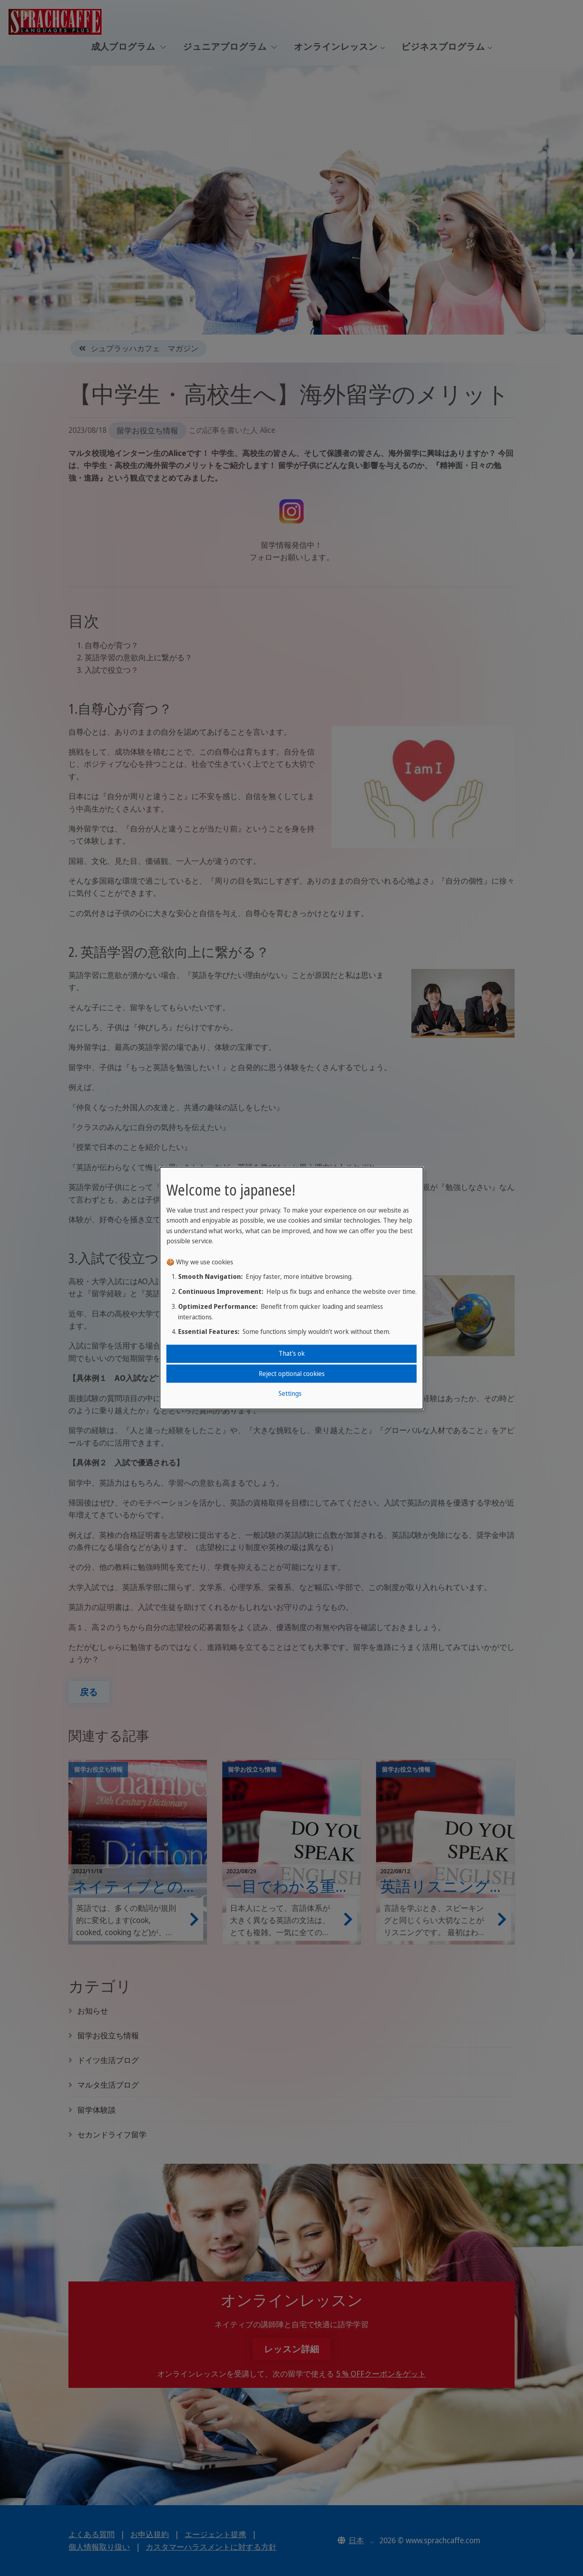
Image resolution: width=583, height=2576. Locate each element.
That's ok (292, 1353)
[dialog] (291, 1288)
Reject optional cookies (292, 1373)
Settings (290, 1393)
